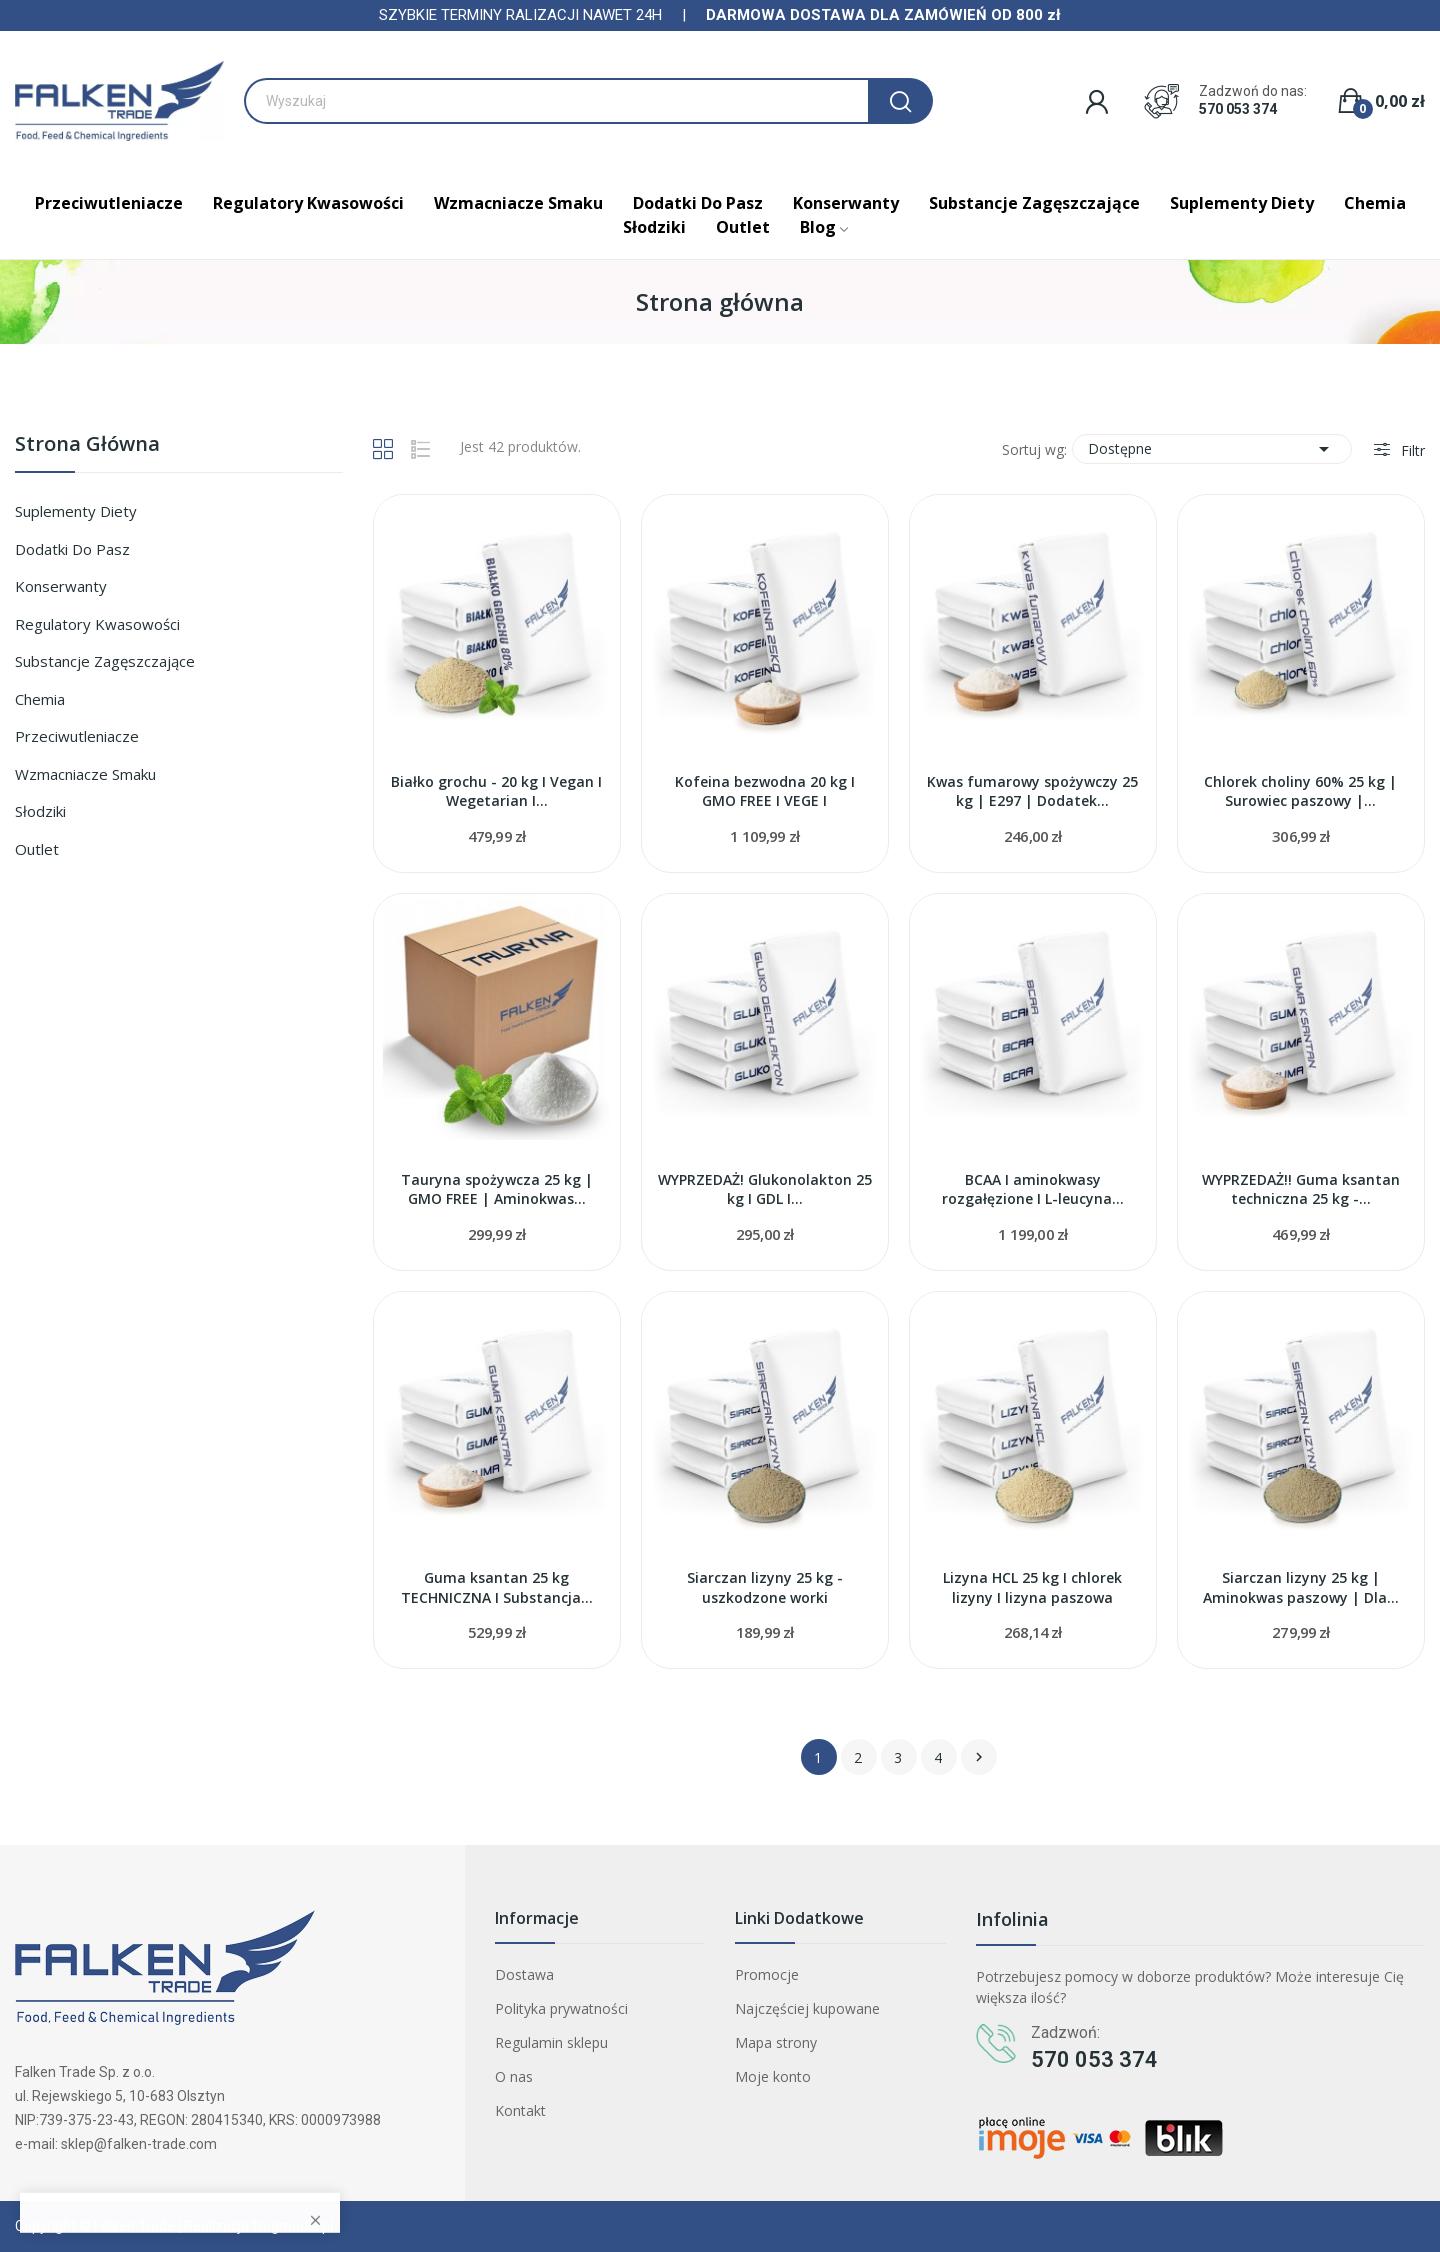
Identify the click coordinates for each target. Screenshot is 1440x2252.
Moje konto (773, 2076)
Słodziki (40, 811)
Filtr (1411, 450)
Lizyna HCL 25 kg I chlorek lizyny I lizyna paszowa (1032, 1587)
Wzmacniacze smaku (85, 774)
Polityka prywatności (561, 2008)
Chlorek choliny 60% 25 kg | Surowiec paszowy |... (1300, 791)
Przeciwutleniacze (77, 736)
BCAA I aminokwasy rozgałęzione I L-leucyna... (1033, 1189)
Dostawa (524, 1974)
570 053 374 (1238, 109)
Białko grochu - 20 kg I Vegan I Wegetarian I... (496, 791)
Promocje (767, 1974)
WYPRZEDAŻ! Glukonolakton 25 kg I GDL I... (765, 1189)
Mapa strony (776, 2042)
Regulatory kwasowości (97, 624)
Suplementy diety (76, 511)
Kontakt (520, 2110)
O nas (514, 2076)
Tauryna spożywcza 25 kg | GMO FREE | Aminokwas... (497, 1189)
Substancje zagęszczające (105, 661)
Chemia (40, 699)
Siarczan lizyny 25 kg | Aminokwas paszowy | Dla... (1301, 1587)
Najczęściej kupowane (807, 2008)
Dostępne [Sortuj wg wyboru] (1212, 449)
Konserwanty (61, 586)
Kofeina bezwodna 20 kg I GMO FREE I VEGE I (765, 791)
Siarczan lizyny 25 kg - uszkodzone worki (765, 1587)
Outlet (37, 849)
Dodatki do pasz (72, 549)
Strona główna (87, 445)
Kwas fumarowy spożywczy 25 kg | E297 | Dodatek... (1032, 791)
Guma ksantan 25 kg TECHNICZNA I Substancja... (497, 1587)
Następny (979, 1757)
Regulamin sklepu (551, 2042)
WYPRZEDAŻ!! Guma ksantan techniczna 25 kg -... (1301, 1189)
